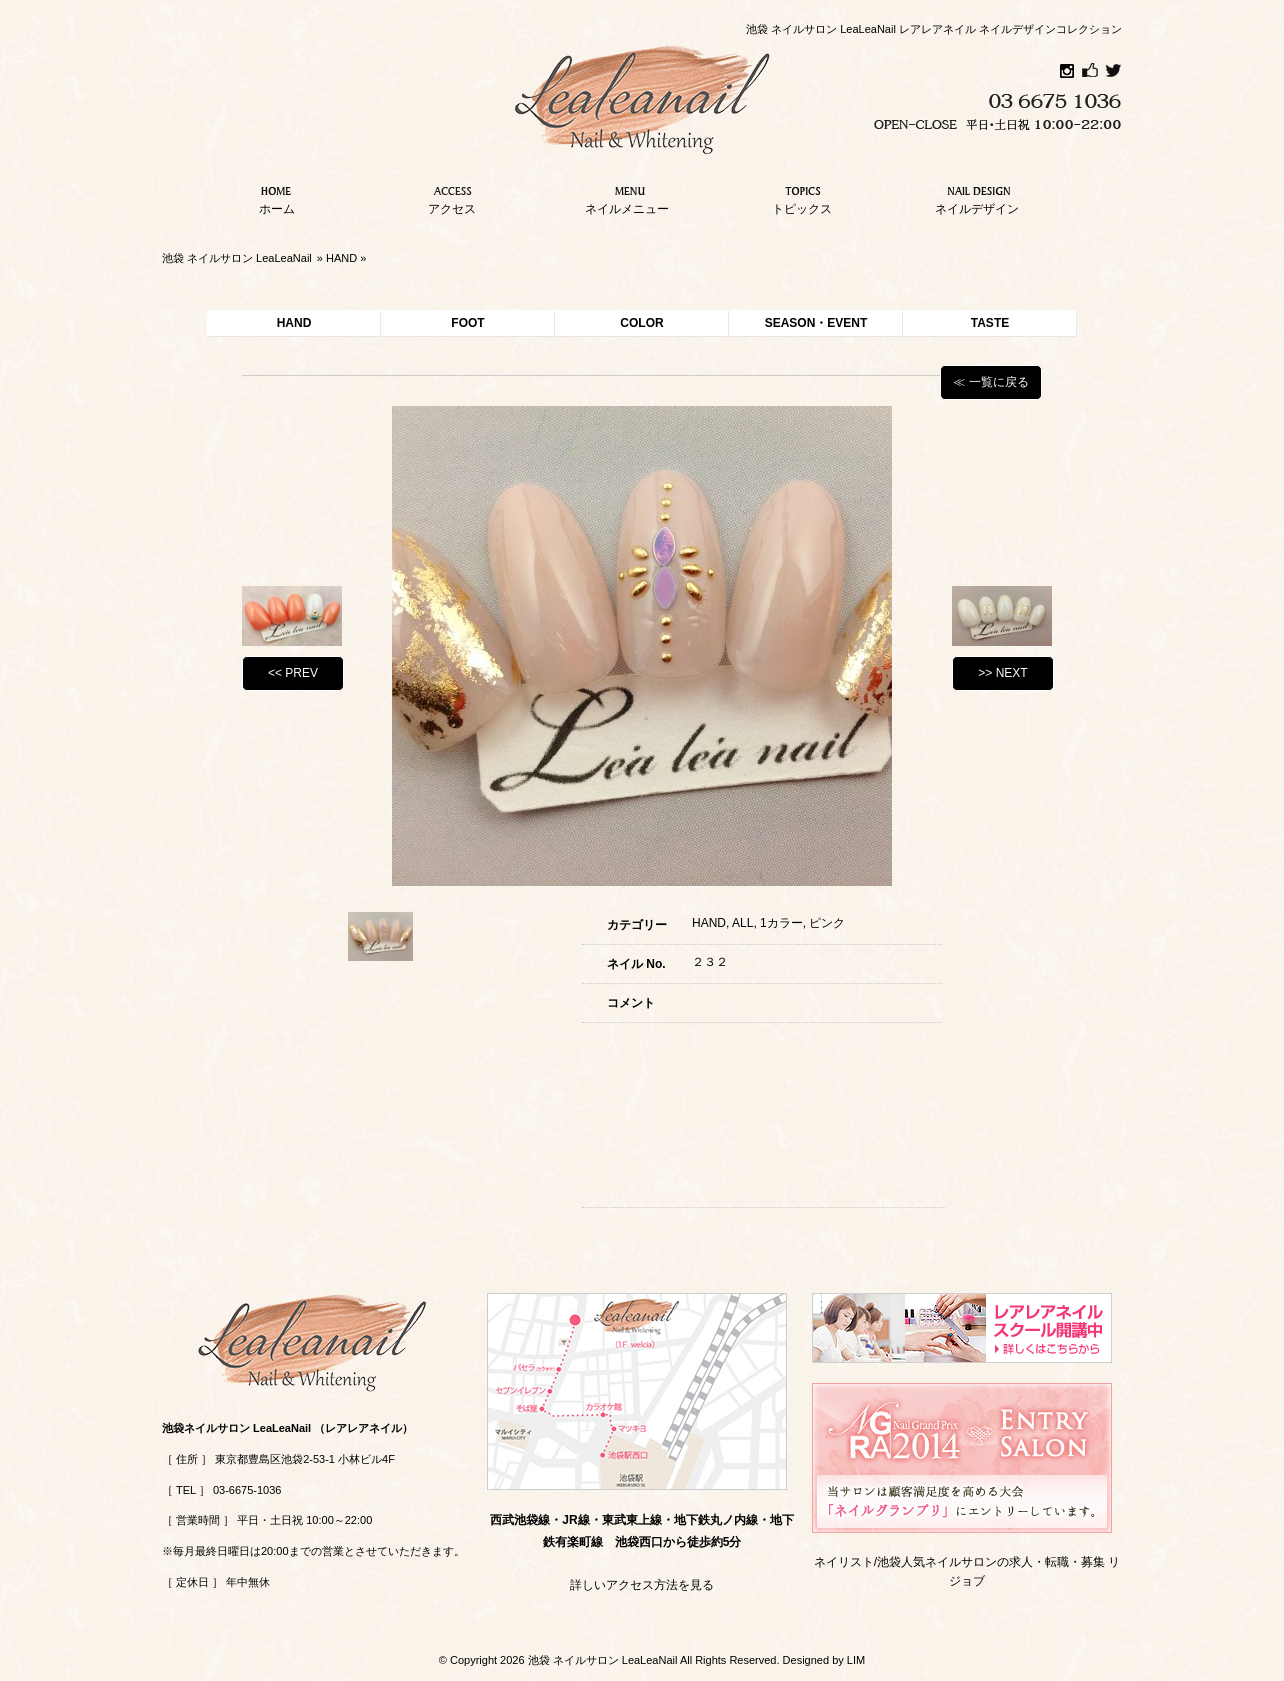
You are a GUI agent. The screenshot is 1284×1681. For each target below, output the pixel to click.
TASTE (990, 323)
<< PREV (293, 673)
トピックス (802, 198)
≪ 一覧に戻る (990, 382)
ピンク (827, 923)
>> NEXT (1002, 673)
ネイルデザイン (977, 198)
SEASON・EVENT (816, 323)
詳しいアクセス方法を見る (642, 1585)
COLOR (641, 323)
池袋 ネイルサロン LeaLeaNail (237, 258)
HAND (341, 258)
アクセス (452, 198)
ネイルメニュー (627, 198)
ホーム (277, 198)
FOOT (467, 323)
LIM (856, 1660)
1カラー (781, 923)
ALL (742, 923)
